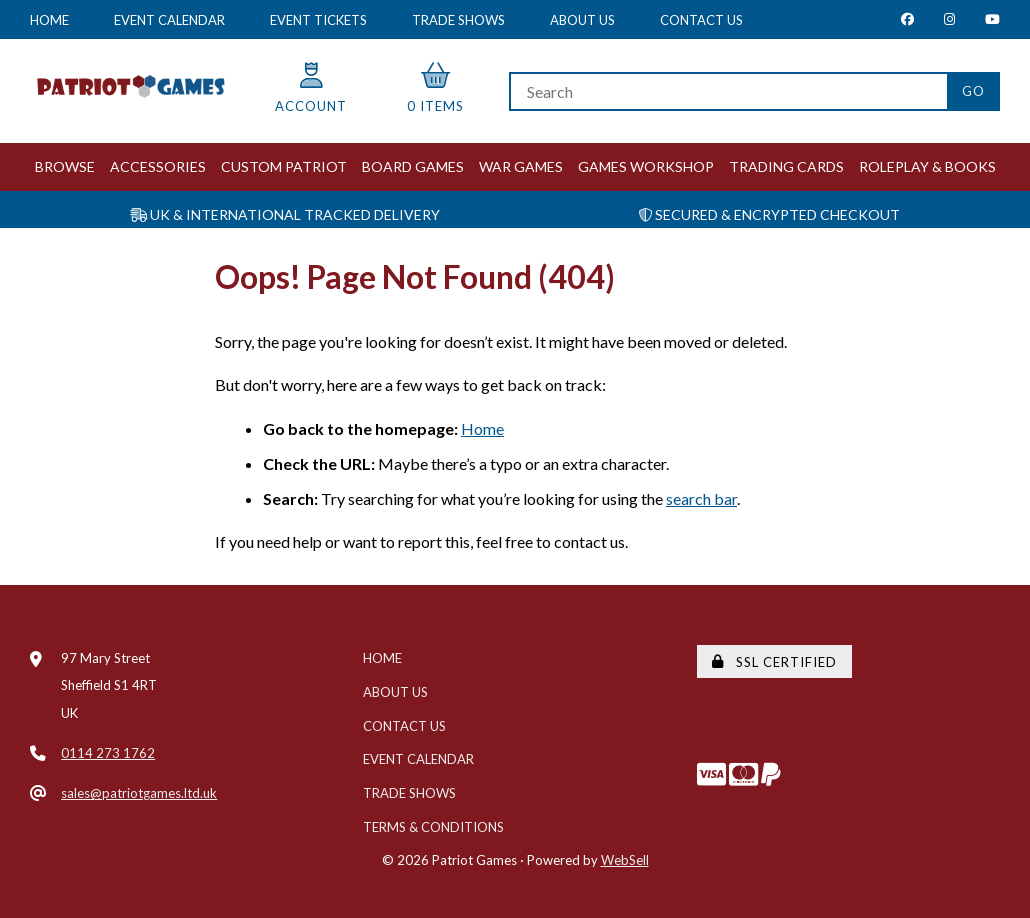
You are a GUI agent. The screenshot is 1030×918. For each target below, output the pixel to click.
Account (311, 88)
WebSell (625, 860)
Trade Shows (458, 20)
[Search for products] (728, 91)
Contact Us (701, 20)
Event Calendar (169, 20)
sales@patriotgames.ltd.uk (139, 793)
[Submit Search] (973, 91)
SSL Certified (774, 662)
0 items (435, 88)
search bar (701, 498)
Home (49, 20)
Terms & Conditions (433, 827)
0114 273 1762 (108, 753)
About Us (582, 20)
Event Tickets (318, 20)
